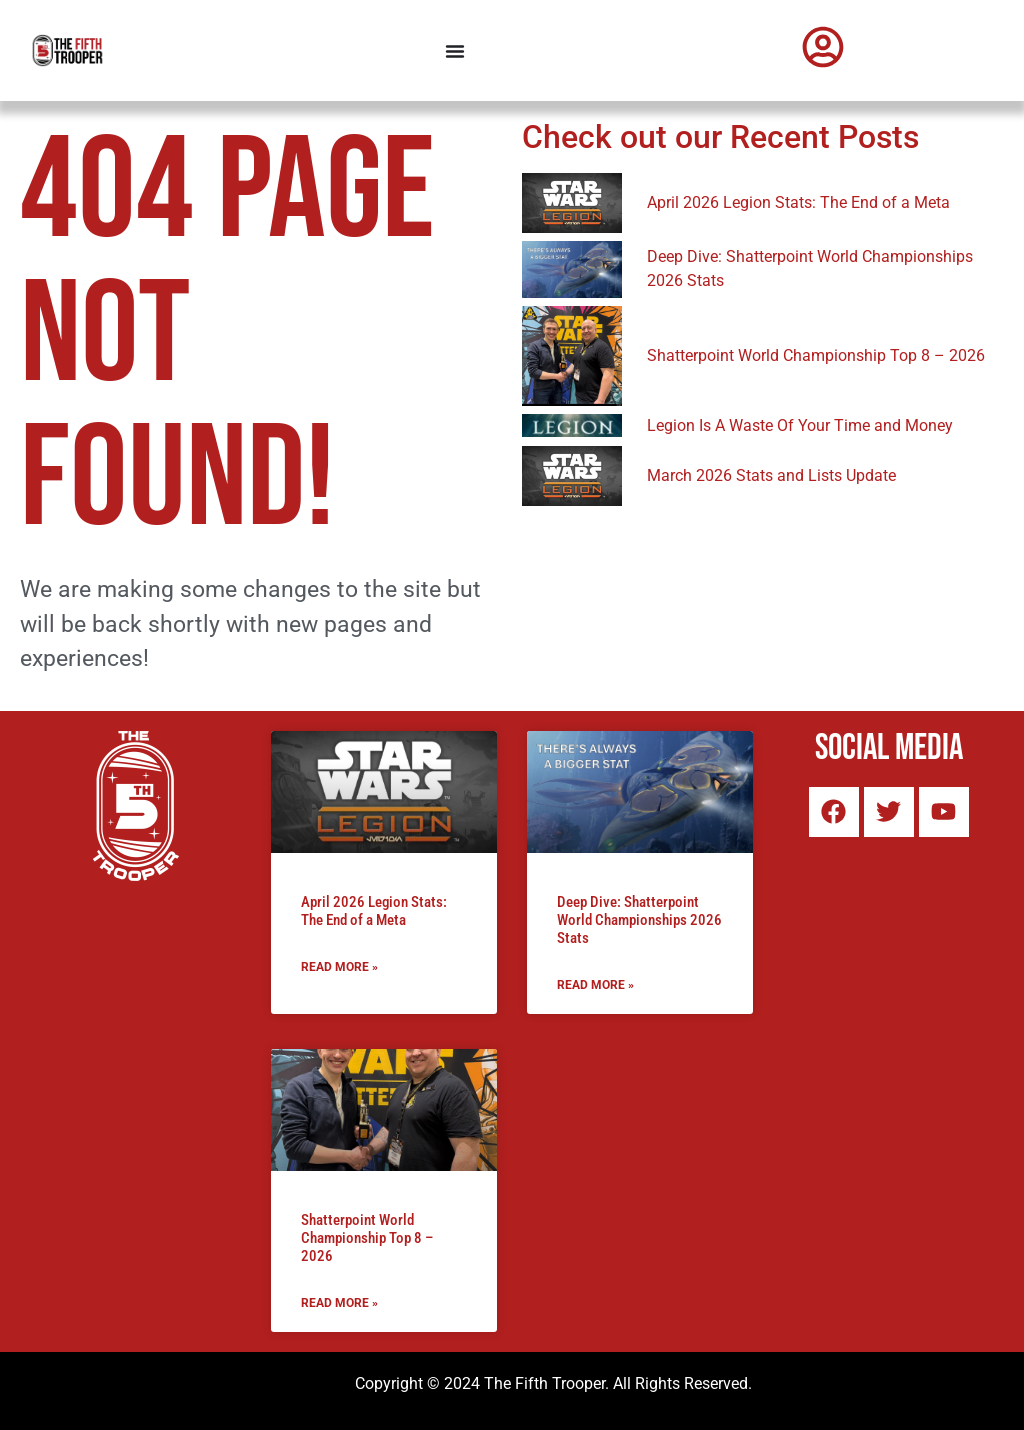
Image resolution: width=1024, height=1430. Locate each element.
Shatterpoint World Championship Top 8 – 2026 (367, 1238)
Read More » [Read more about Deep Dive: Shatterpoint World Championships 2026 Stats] (595, 985)
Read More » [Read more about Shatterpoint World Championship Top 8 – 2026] (339, 1303)
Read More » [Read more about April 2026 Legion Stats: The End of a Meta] (339, 967)
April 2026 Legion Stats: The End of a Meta (374, 911)
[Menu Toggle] (455, 51)
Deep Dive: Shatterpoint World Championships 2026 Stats (639, 920)
